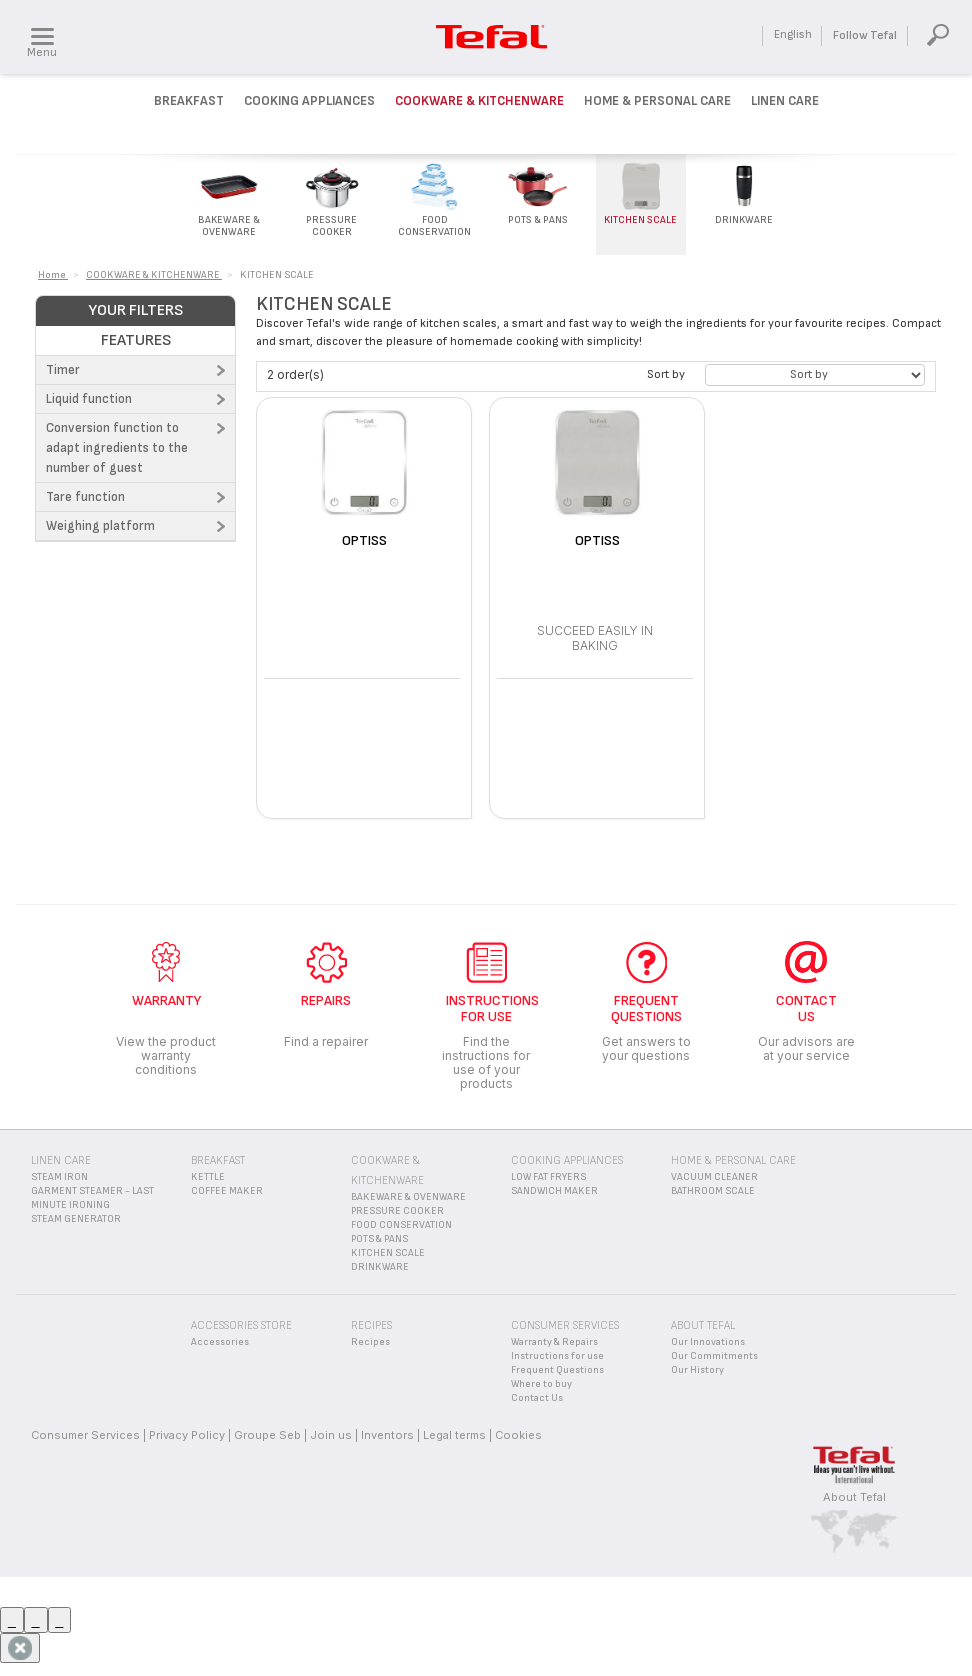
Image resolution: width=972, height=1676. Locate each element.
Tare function (85, 497)
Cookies (518, 1435)
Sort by (666, 374)
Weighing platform (100, 526)
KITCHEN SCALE (388, 1253)
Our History (697, 1370)
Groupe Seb (267, 1435)
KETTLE (208, 1177)
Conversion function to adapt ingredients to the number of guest (117, 448)
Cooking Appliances (309, 101)
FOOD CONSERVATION (401, 1225)
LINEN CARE (61, 1160)
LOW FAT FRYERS (548, 1177)
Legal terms (454, 1435)
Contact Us (537, 1398)
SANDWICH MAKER (554, 1191)
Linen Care (785, 101)
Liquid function (89, 399)
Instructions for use (557, 1356)
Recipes (370, 1342)
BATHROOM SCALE (713, 1191)
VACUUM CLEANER (714, 1177)
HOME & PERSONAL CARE (733, 1160)
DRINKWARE (380, 1267)
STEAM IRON (59, 1177)
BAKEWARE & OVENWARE (408, 1197)
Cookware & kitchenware (479, 101)
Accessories (220, 1342)
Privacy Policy (187, 1435)
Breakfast (189, 101)
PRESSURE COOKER (397, 1211)
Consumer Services (85, 1435)
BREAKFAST (218, 1160)
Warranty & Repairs (554, 1342)
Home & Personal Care (657, 101)
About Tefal (854, 1497)
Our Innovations (708, 1342)
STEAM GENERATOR (76, 1219)
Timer (63, 370)
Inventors (387, 1435)
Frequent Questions (557, 1370)
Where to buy (541, 1384)
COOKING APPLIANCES (567, 1160)
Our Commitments (714, 1356)
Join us (331, 1435)
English (793, 34)
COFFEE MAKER (227, 1191)
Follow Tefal (865, 35)
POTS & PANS (379, 1239)
